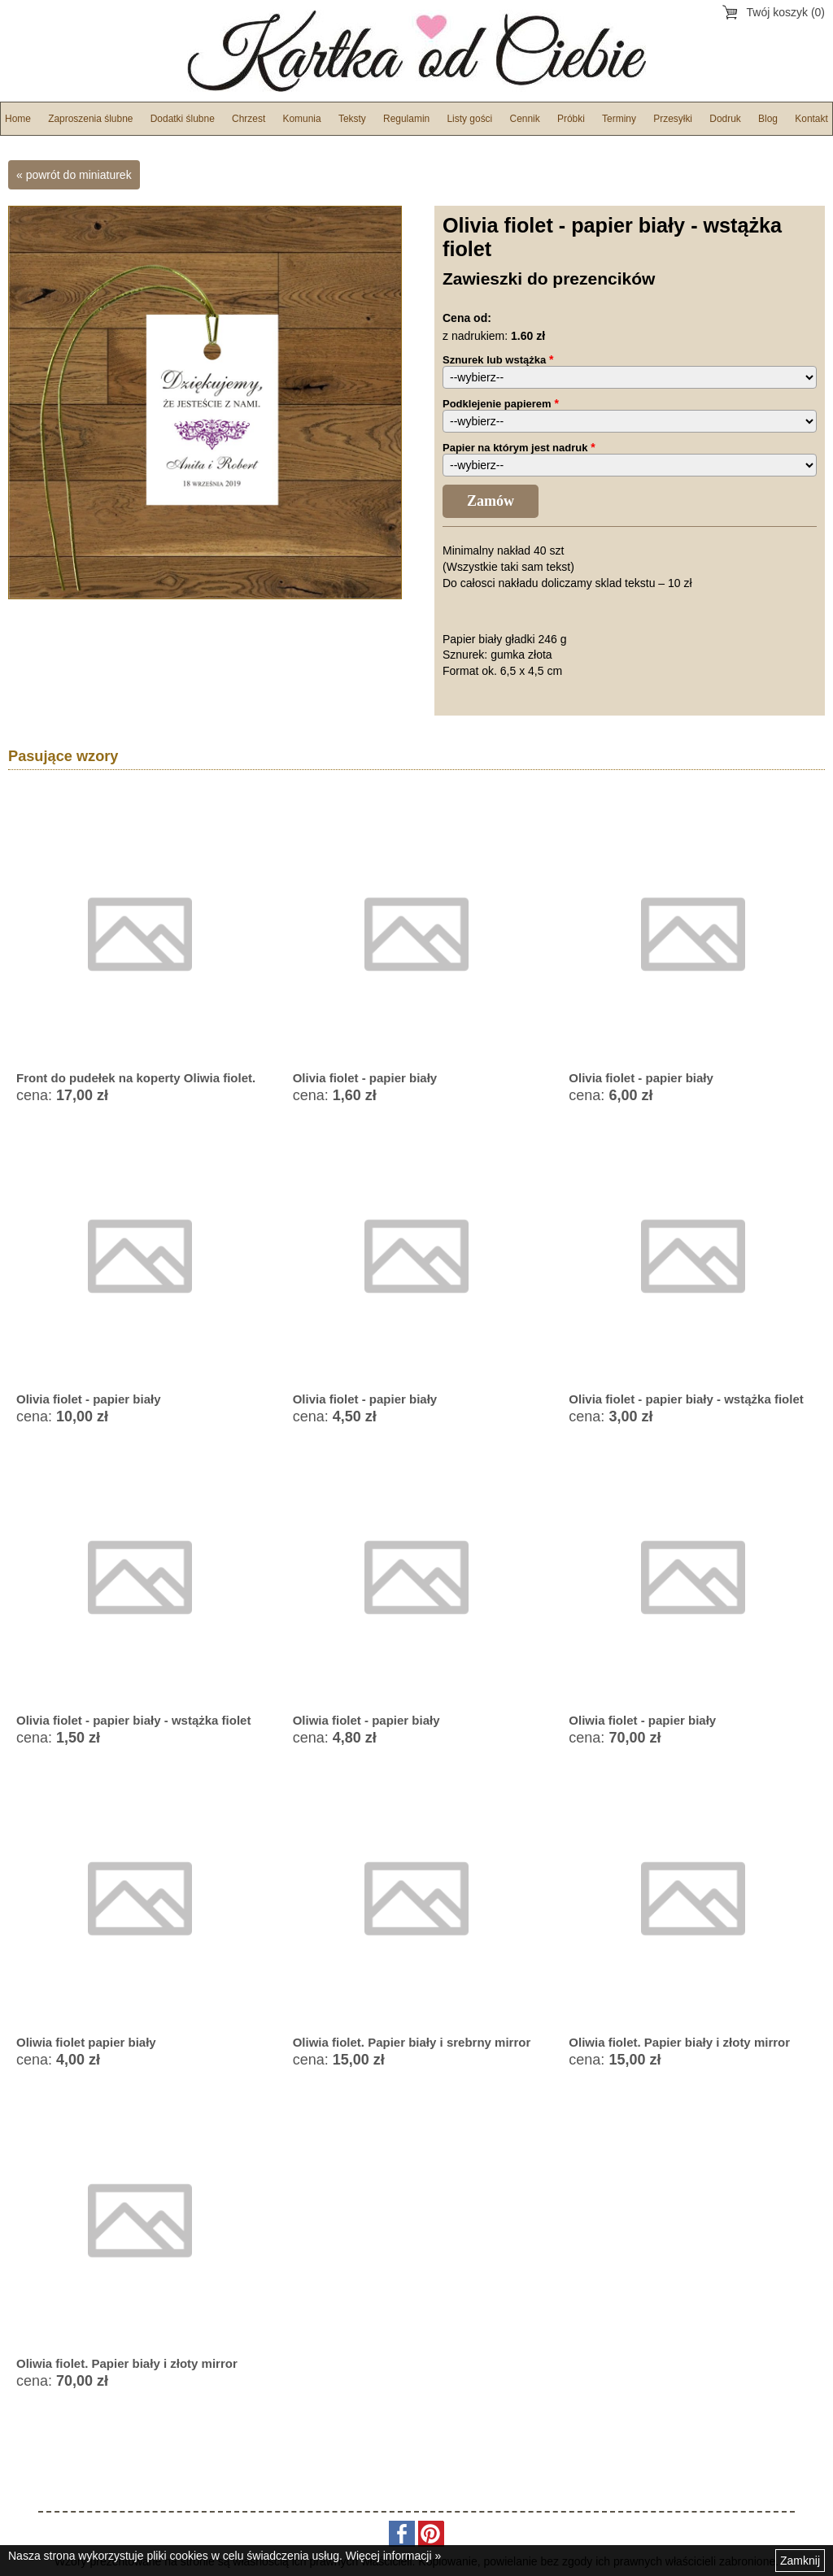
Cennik (525, 118)
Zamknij (800, 2560)
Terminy (619, 118)
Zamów (490, 501)
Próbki (571, 118)
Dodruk (725, 118)
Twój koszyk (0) (786, 12)
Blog (768, 118)
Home (18, 118)
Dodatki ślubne (182, 118)
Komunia (301, 118)
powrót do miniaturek (79, 174)
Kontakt (811, 118)
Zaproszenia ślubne (90, 118)
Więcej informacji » (393, 2555)
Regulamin (406, 118)
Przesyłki (672, 118)
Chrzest (248, 118)
